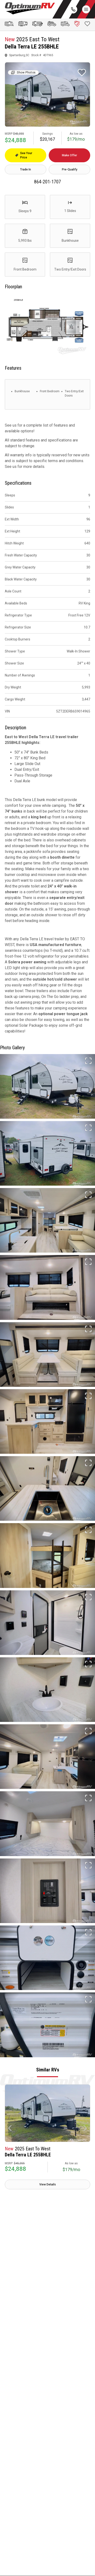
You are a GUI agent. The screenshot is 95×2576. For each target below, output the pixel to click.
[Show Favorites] (87, 24)
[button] (10, 2128)
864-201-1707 (47, 182)
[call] (73, 9)
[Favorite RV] (82, 72)
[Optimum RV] (30, 9)
